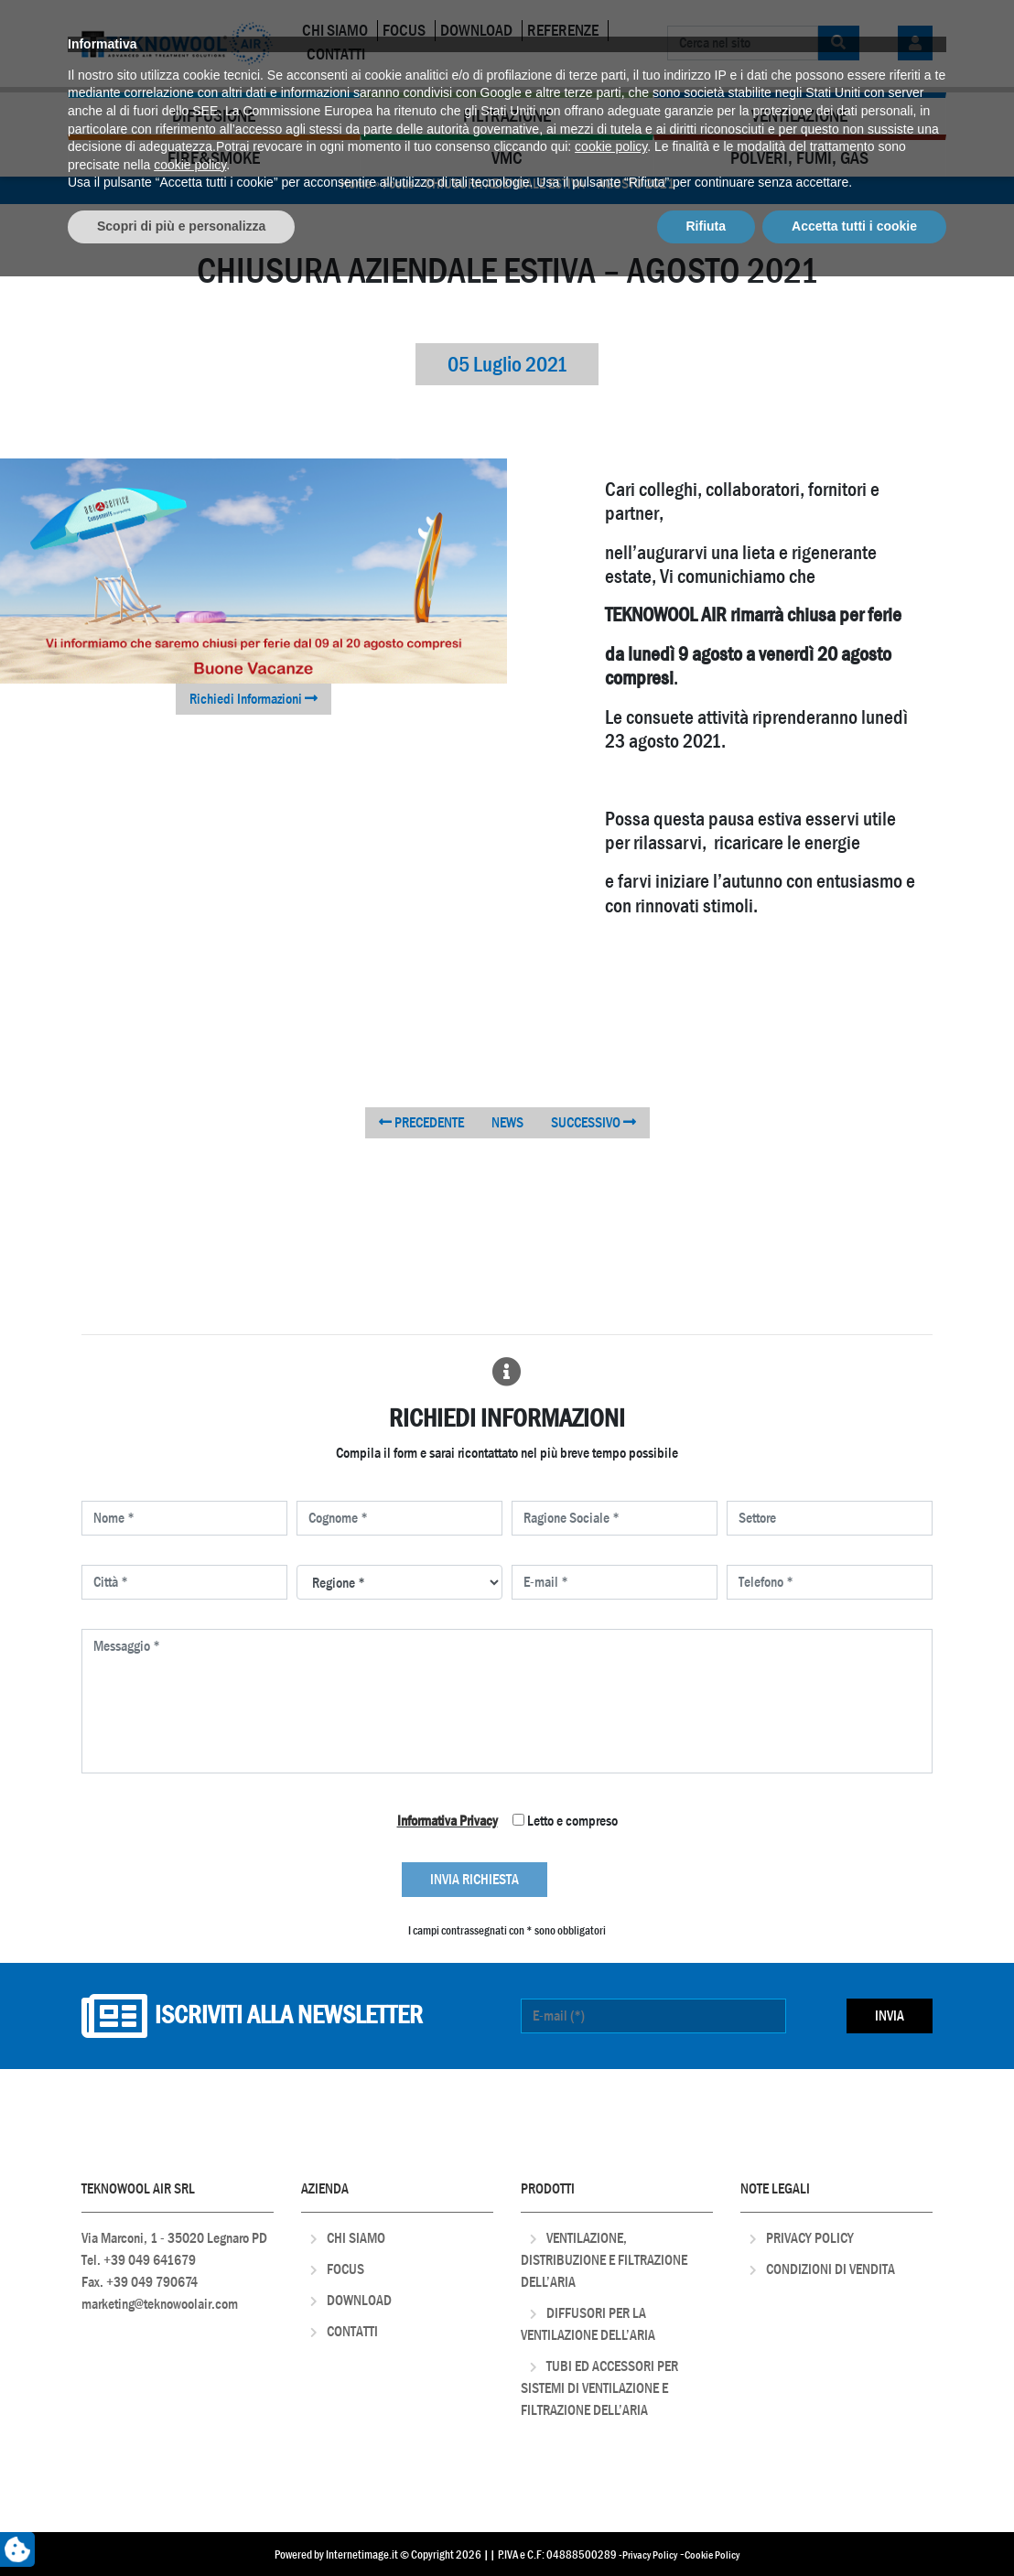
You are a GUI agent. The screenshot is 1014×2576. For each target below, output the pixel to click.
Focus (404, 30)
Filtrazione (507, 115)
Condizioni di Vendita (830, 2269)
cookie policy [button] (611, 2447)
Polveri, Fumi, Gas (799, 157)
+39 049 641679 (149, 2259)
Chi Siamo (335, 30)
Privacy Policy (810, 2237)
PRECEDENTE (421, 1122)
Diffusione (213, 115)
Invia (889, 2015)
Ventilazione (799, 115)
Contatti (336, 54)
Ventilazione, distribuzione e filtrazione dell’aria (604, 2259)
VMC (507, 157)
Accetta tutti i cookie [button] (854, 2525)
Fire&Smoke (213, 157)
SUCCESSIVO (593, 1122)
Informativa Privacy (447, 1820)
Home (356, 183)
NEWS (507, 1122)
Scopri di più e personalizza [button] (181, 2525)
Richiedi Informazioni (253, 698)
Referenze (563, 30)
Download (476, 30)
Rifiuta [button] (706, 2525)
